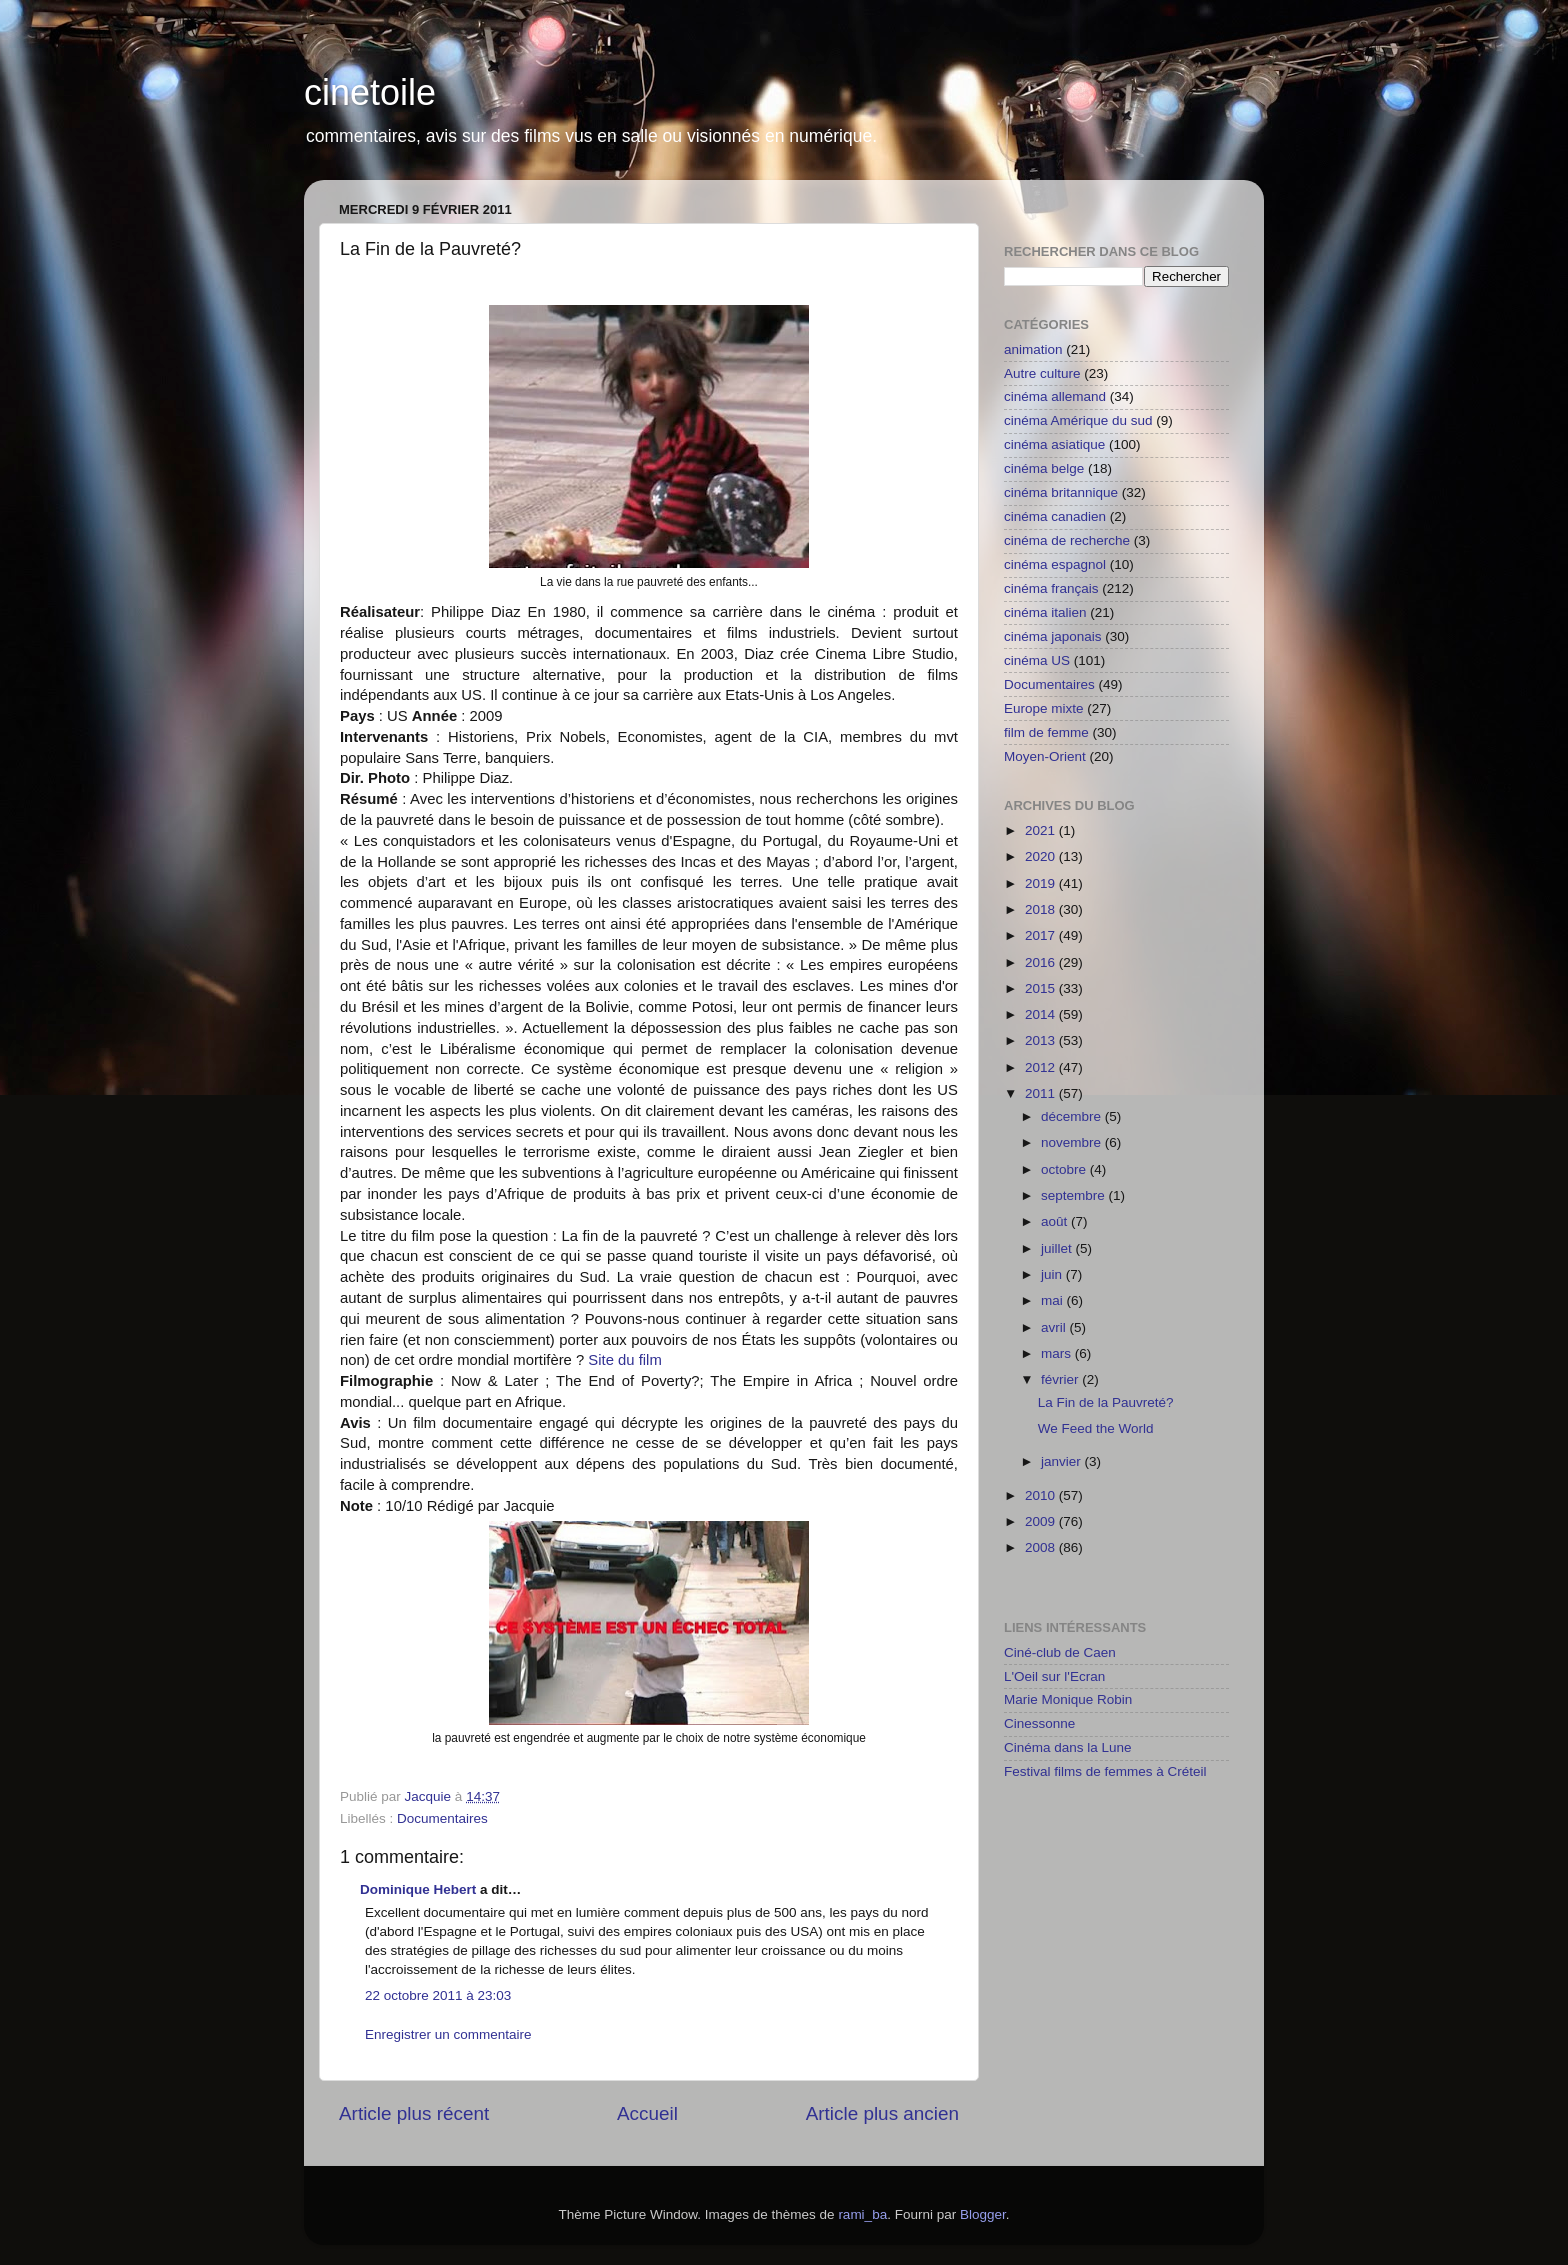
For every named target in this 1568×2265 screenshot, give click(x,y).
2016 (1042, 962)
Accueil (647, 2113)
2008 (1042, 1547)
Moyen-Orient (1045, 756)
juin (1053, 1274)
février (1061, 1379)
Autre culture (1042, 373)
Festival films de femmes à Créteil (1105, 1771)
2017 (1042, 935)
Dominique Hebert (418, 1889)
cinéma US (1037, 660)
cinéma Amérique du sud (1078, 420)
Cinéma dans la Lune (1068, 1747)
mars (1058, 1353)
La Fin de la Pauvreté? (1106, 1402)
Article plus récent (414, 2113)
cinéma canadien (1055, 516)
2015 (1042, 988)
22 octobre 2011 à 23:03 (438, 1995)
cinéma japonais (1053, 636)
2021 (1042, 830)
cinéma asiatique (1054, 444)
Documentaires (442, 1818)
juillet (1058, 1248)
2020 (1042, 856)
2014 (1042, 1014)
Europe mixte (1044, 708)
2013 (1042, 1040)
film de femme (1046, 732)
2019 (1042, 883)
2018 (1042, 909)
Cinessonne (1039, 1723)
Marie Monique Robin (1068, 1699)
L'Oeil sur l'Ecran (1054, 1676)
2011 (1042, 1093)
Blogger (983, 2214)
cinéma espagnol (1055, 564)
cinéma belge (1044, 468)
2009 (1042, 1521)
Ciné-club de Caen (1060, 1652)
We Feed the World (1096, 1428)
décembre (1073, 1116)
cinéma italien (1045, 612)
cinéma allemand (1055, 396)
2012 (1042, 1067)
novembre (1073, 1142)
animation (1033, 349)
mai (1054, 1300)
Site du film (624, 1360)
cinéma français (1051, 588)
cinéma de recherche (1067, 540)
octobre (1065, 1169)
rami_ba (862, 2214)
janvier (1063, 1461)
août (1056, 1221)
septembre (1075, 1195)
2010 (1042, 1495)
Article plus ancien (882, 2113)
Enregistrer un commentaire (448, 2034)
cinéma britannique (1061, 492)
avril (1055, 1327)
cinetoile (370, 92)
